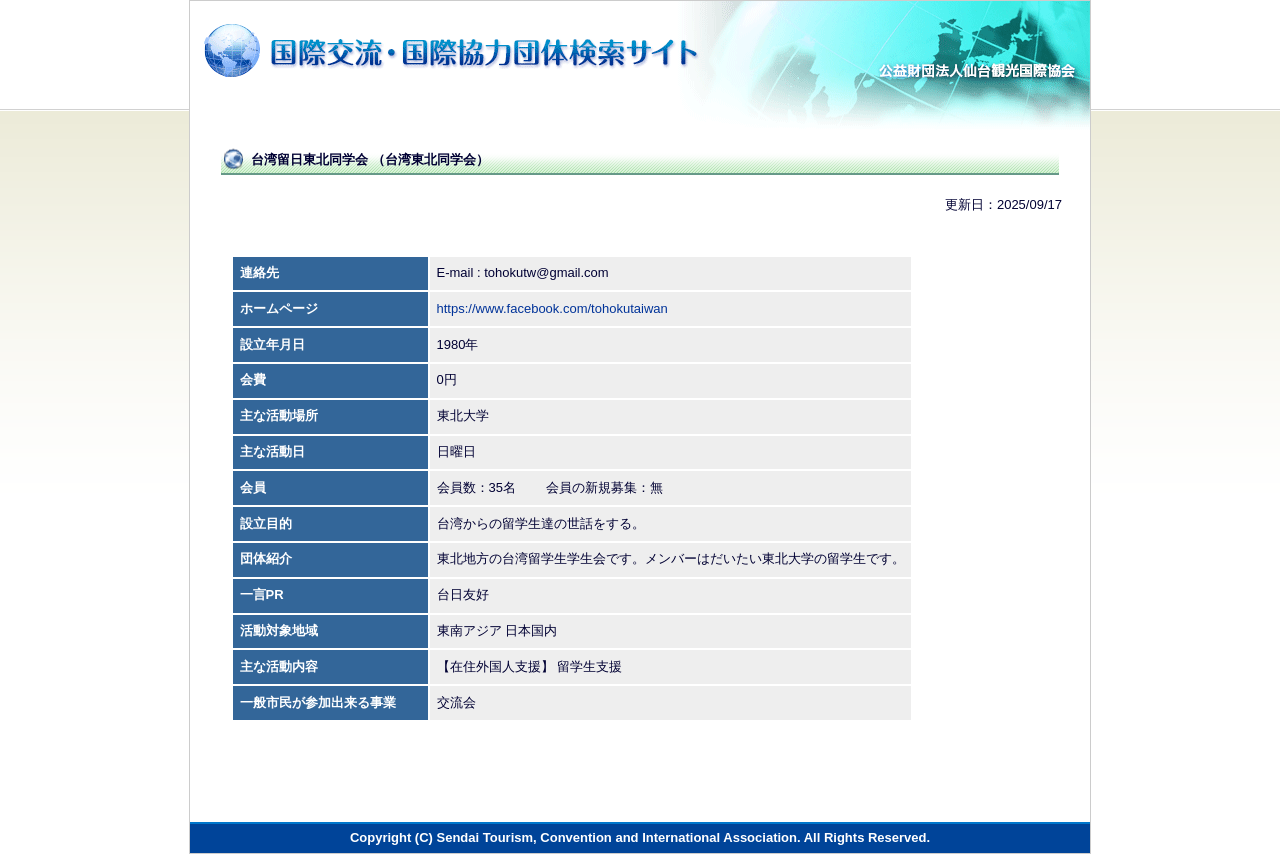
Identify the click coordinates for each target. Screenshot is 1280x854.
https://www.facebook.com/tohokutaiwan (552, 308)
